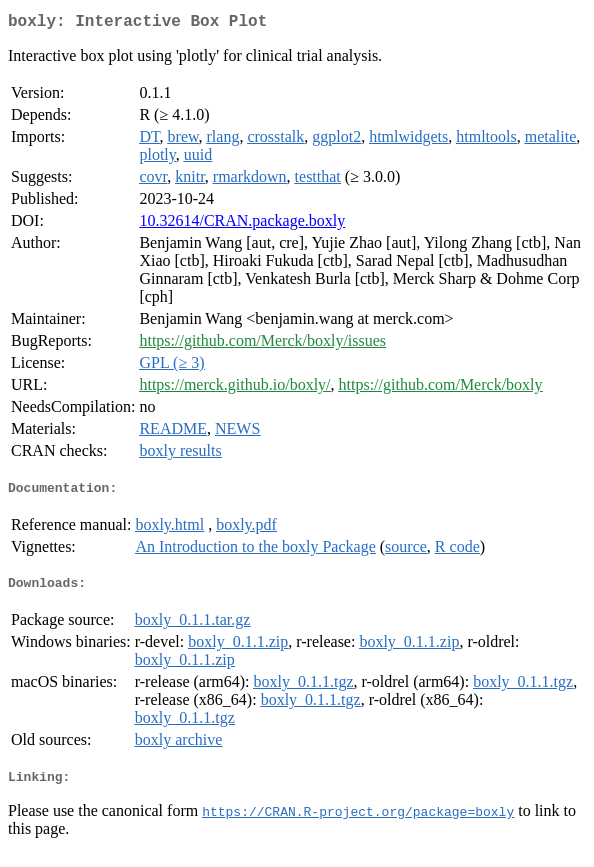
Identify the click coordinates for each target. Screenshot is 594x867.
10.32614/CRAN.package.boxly (242, 224)
